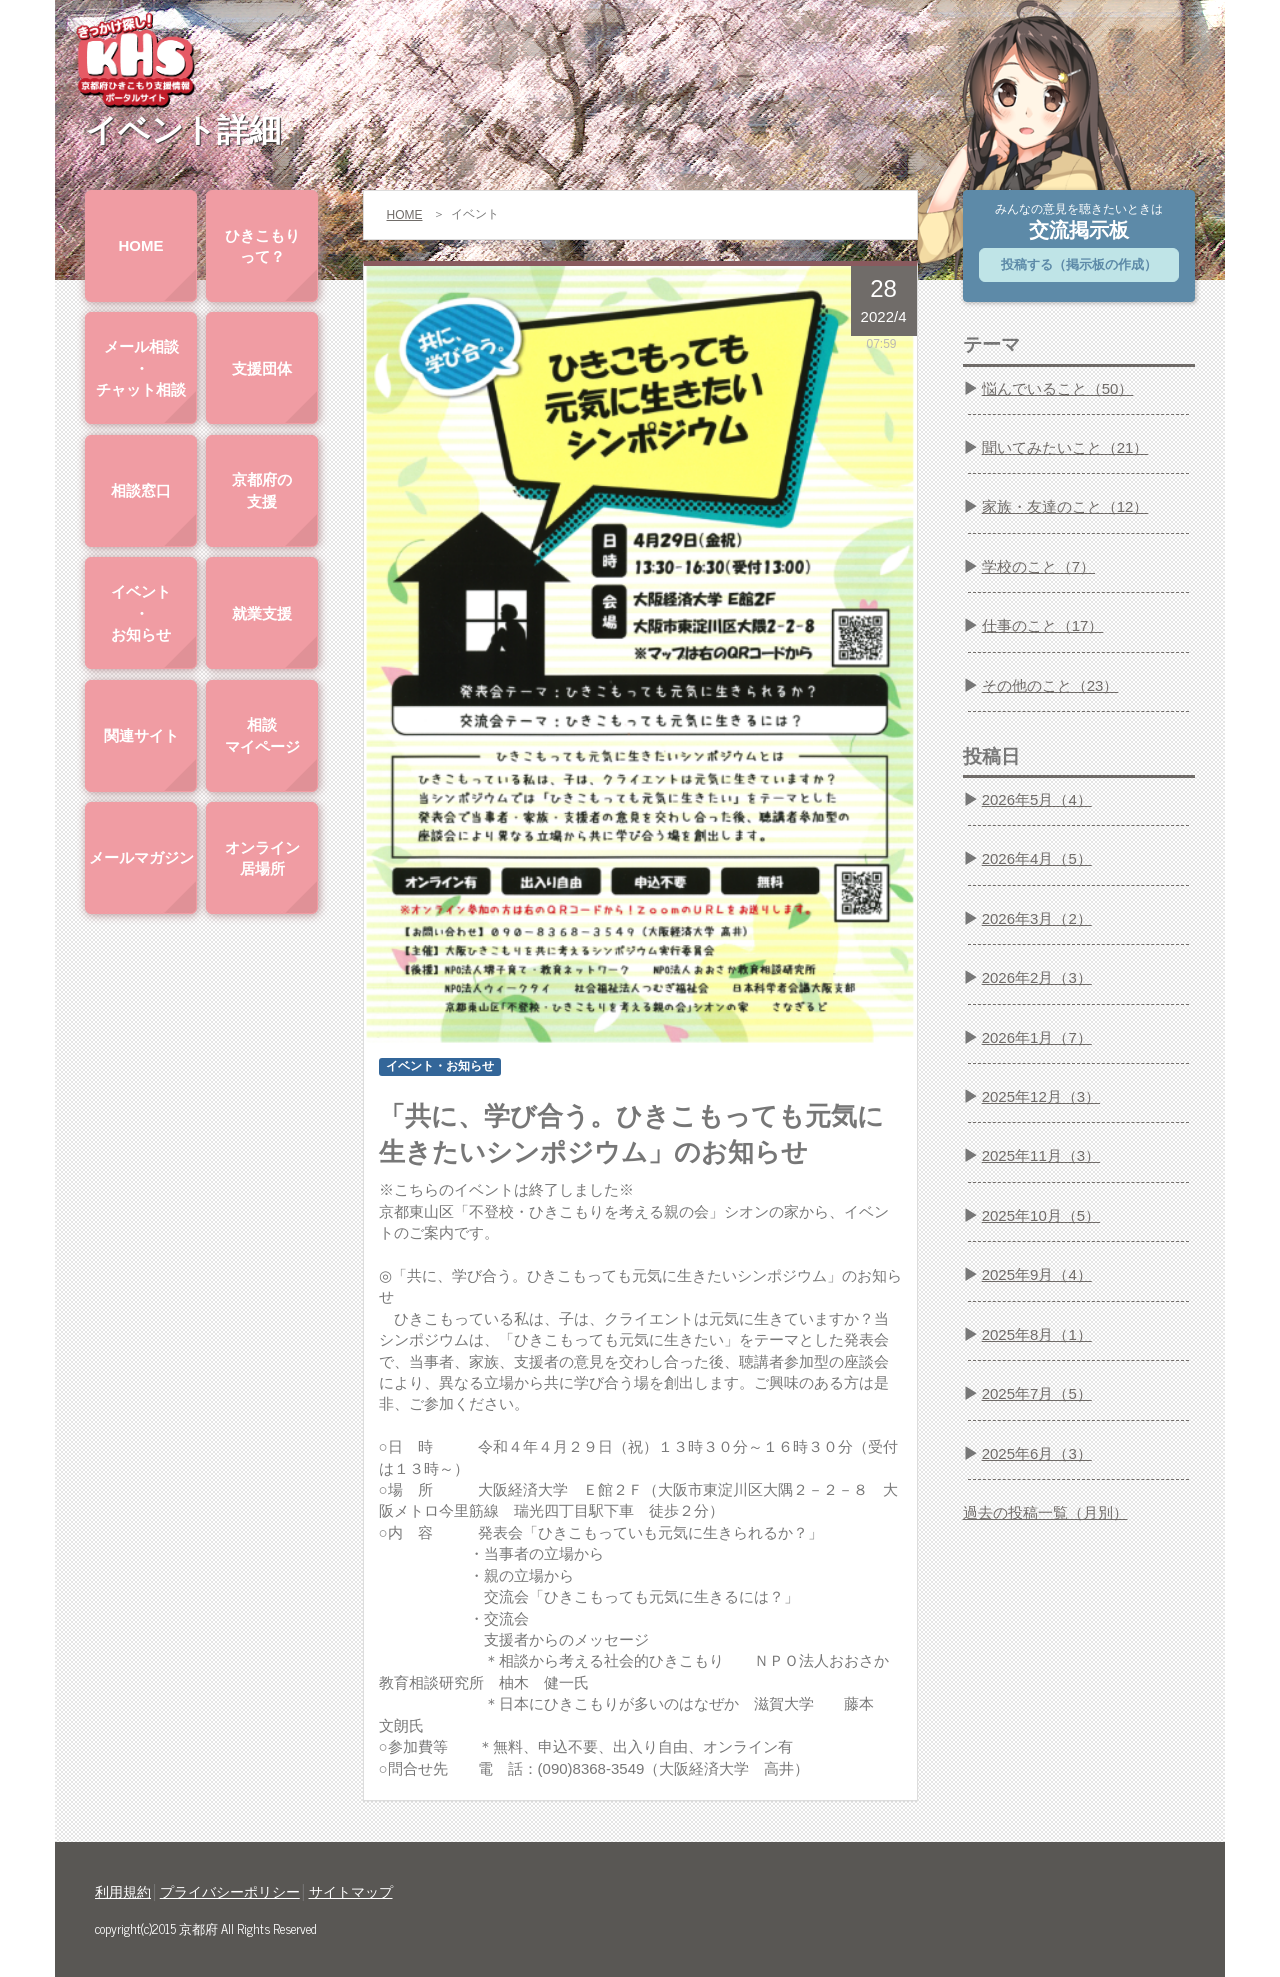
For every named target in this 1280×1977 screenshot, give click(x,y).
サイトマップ (351, 1892)
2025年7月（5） (1037, 1393)
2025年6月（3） (1037, 1453)
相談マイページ (262, 735)
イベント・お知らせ (141, 613)
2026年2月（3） (1037, 977)
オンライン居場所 (262, 858)
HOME (141, 245)
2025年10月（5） (1041, 1215)
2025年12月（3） (1041, 1096)
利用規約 (123, 1892)
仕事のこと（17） (1043, 625)
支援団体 (262, 368)
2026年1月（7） (1037, 1037)
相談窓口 (141, 490)
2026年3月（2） (1037, 918)
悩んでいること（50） (1058, 388)
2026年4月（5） (1037, 858)
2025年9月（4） (1037, 1274)
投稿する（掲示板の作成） (1079, 264)
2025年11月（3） (1041, 1155)
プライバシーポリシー (230, 1892)
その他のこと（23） (1050, 685)
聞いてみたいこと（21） (1065, 447)
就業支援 (262, 613)
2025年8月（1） (1037, 1334)
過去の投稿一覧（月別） (1045, 1512)
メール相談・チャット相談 (141, 368)
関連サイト (141, 735)
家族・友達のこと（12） (1065, 506)
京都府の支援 (262, 490)
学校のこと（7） (1038, 566)
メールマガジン (141, 857)
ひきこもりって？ (262, 246)
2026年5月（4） (1037, 799)
